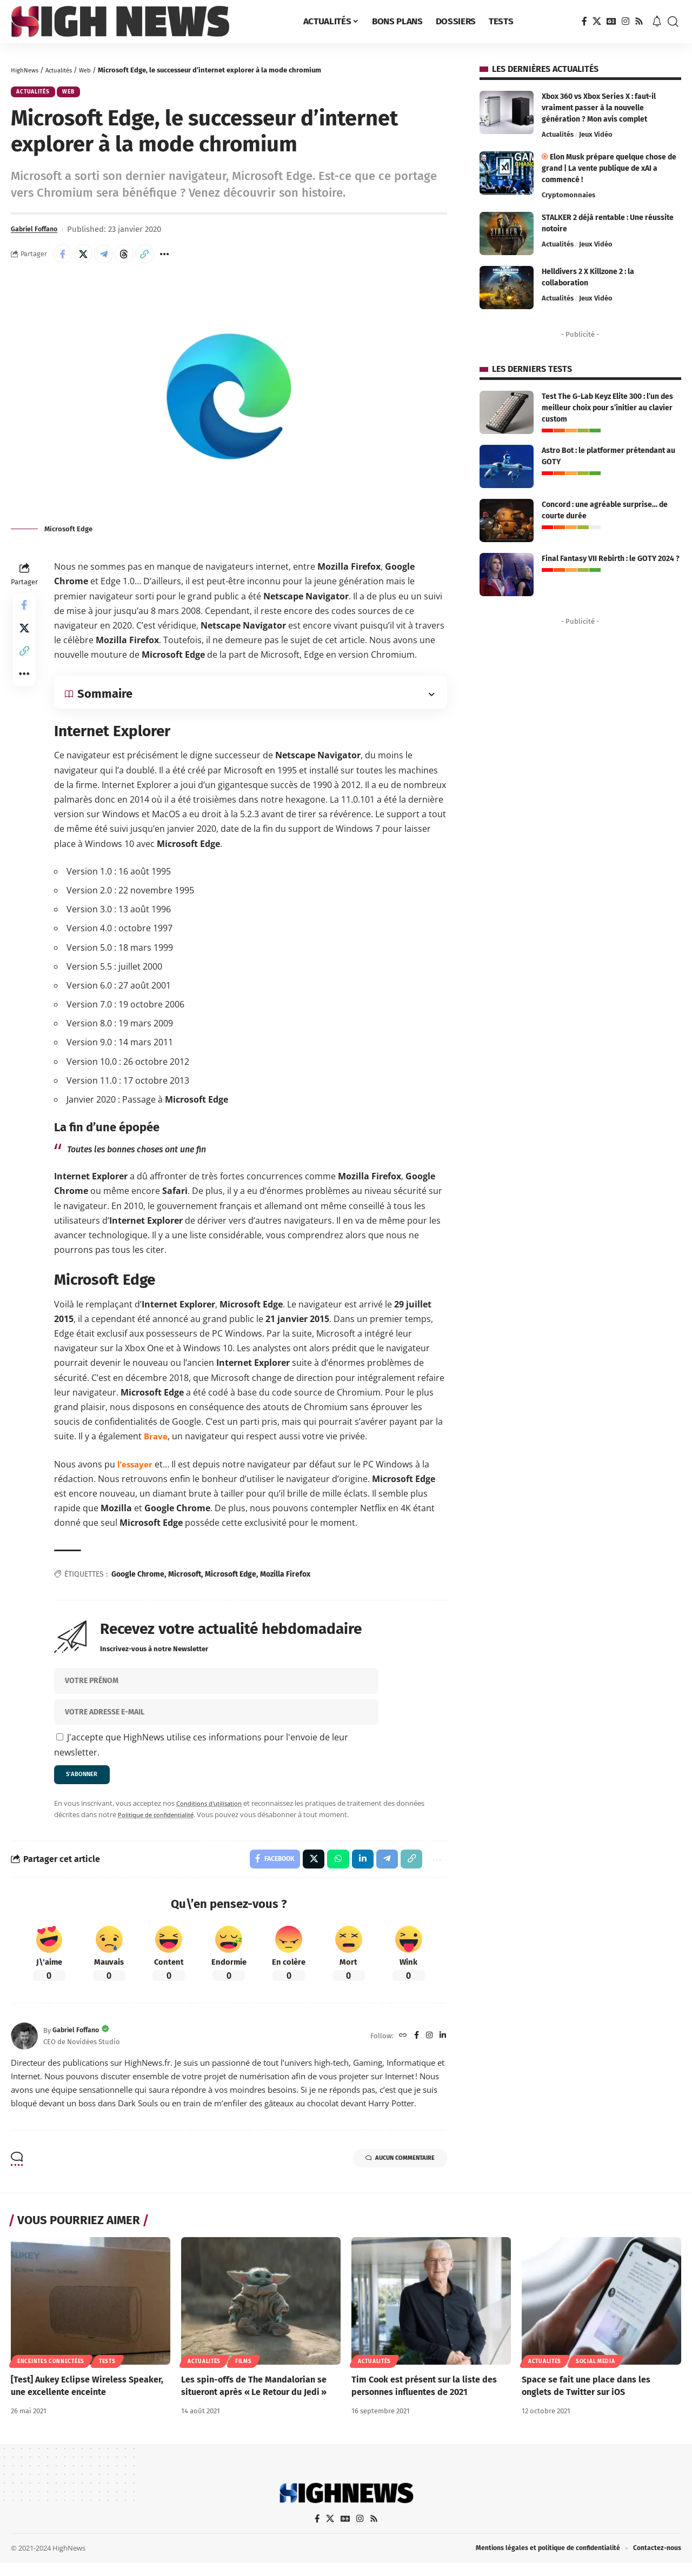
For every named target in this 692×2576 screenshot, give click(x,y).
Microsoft (184, 1580)
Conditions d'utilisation (213, 1812)
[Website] (399, 2048)
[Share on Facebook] (64, 259)
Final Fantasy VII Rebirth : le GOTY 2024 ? (611, 558)
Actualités (66, 70)
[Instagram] (625, 21)
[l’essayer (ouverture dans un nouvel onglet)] (135, 1471)
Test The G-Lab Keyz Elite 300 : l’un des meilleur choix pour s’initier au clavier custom (607, 408)
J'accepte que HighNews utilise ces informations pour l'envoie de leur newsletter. (201, 1751)
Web (96, 70)
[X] (597, 21)
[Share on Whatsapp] (331, 1869)
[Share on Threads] (134, 259)
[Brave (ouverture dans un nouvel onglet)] (156, 1443)
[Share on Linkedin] (356, 1869)
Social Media (595, 2374)
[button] (673, 21)
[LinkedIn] (442, 2048)
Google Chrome (137, 1580)
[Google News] (611, 21)
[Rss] (639, 21)
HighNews (27, 70)
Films (243, 2374)
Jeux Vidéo (596, 134)
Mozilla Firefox (285, 1580)
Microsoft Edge (230, 1580)
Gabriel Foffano (39, 233)
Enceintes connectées (50, 2374)
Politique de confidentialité (161, 1824)
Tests (107, 2374)
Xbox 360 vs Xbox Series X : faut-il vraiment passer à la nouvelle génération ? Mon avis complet (599, 108)
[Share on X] (87, 259)
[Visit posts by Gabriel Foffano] (24, 2047)
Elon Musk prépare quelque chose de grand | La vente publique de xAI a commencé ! (609, 168)
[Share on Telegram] (111, 259)
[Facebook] (584, 21)
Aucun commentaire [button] (388, 2172)
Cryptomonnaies (568, 195)
